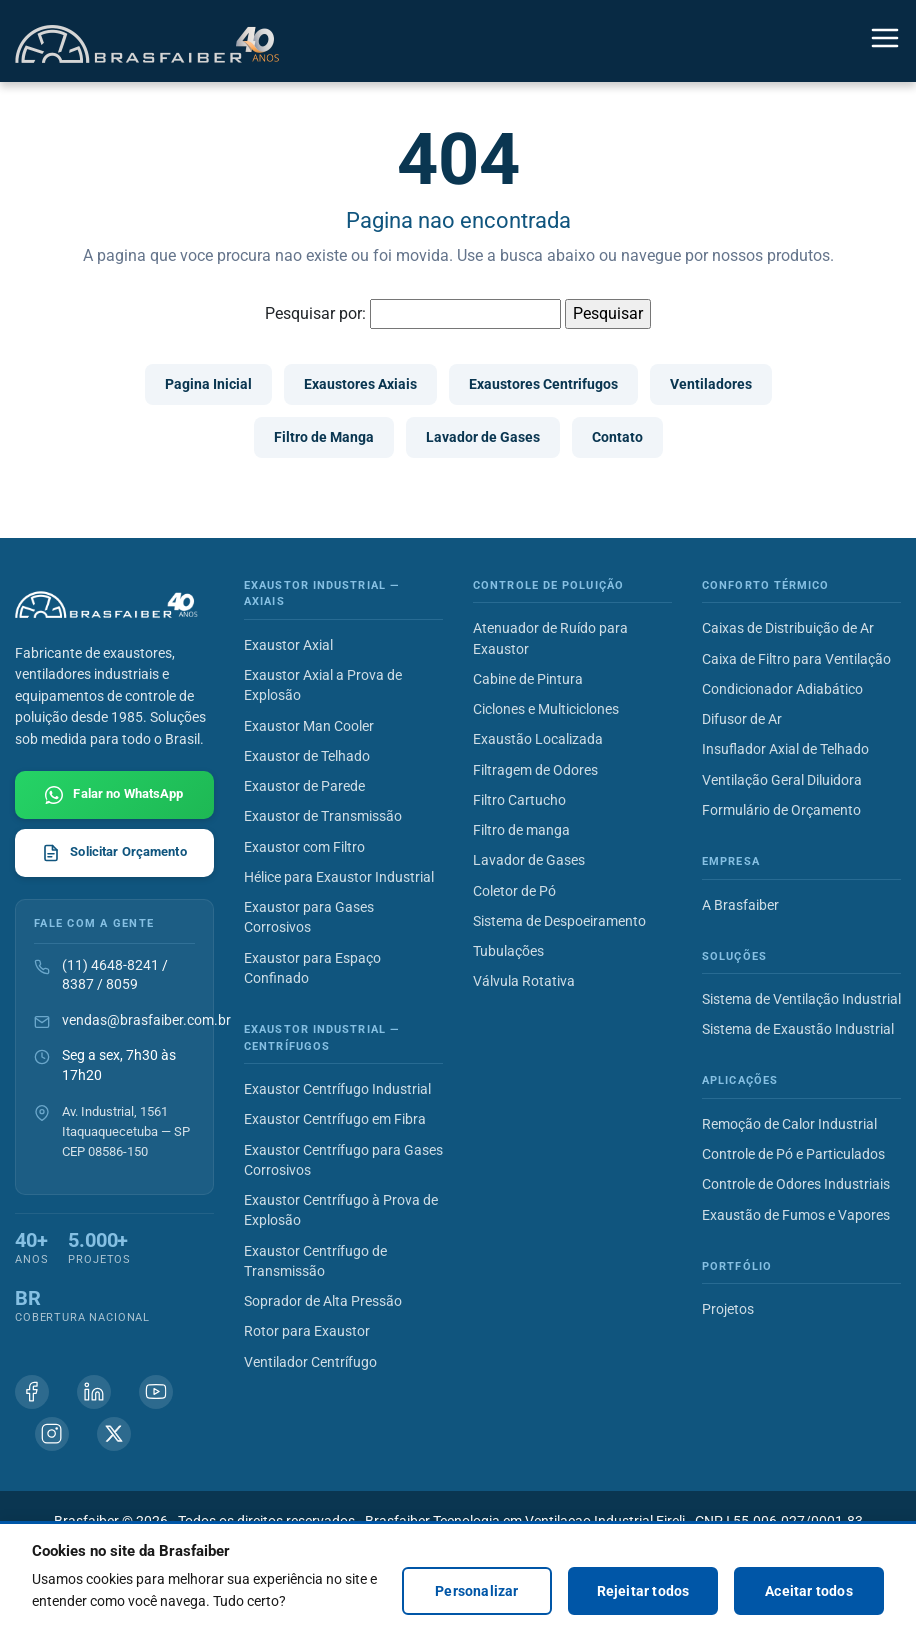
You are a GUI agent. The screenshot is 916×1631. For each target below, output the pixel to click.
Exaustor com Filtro (304, 847)
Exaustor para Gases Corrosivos (309, 917)
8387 (78, 984)
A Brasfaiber (740, 905)
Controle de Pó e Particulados (793, 1154)
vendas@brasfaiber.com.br (146, 1020)
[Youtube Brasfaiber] (156, 1392)
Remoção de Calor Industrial (789, 1124)
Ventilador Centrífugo (310, 1362)
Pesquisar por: (315, 313)
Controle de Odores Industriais (796, 1184)
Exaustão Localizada (538, 739)
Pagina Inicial (208, 384)
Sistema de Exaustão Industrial (798, 1029)
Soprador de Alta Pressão (323, 1301)
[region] (458, 1576)
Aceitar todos (809, 1591)
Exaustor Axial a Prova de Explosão (323, 685)
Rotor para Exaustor (307, 1331)
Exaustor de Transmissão (323, 816)
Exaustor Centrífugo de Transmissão (315, 1261)
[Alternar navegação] (885, 41)
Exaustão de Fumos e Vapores (796, 1215)
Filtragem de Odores (535, 770)
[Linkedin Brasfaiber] (94, 1392)
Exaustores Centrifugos (543, 384)
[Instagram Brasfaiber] (52, 1434)
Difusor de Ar (742, 719)
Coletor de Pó (514, 891)
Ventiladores (711, 384)
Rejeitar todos (643, 1591)
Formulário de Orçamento (781, 810)
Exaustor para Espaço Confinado (312, 968)
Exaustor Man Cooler (309, 726)
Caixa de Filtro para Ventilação (796, 659)
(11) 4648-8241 (110, 965)
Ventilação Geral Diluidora (782, 780)
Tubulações (508, 951)
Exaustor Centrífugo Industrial (337, 1089)
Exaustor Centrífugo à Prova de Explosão (341, 1210)
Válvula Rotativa (524, 981)
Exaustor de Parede (304, 786)
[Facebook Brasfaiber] (32, 1392)
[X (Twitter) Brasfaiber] (114, 1434)
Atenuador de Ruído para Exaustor (550, 638)
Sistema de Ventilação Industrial (801, 999)
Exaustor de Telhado (307, 756)
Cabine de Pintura (528, 679)
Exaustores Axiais (360, 384)
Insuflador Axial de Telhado (785, 749)
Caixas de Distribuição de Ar (788, 628)
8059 (122, 984)
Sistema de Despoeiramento (559, 921)
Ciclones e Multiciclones (546, 709)
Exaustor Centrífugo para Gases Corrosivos (343, 1160)
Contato (617, 437)
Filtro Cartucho (519, 800)
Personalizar (476, 1591)
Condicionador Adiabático (782, 689)
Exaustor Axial (288, 645)
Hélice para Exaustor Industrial (339, 877)
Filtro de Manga (324, 437)
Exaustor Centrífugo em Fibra (335, 1119)
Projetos (728, 1309)
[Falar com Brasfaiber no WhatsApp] (114, 795)
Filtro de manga (521, 830)
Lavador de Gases (483, 437)
